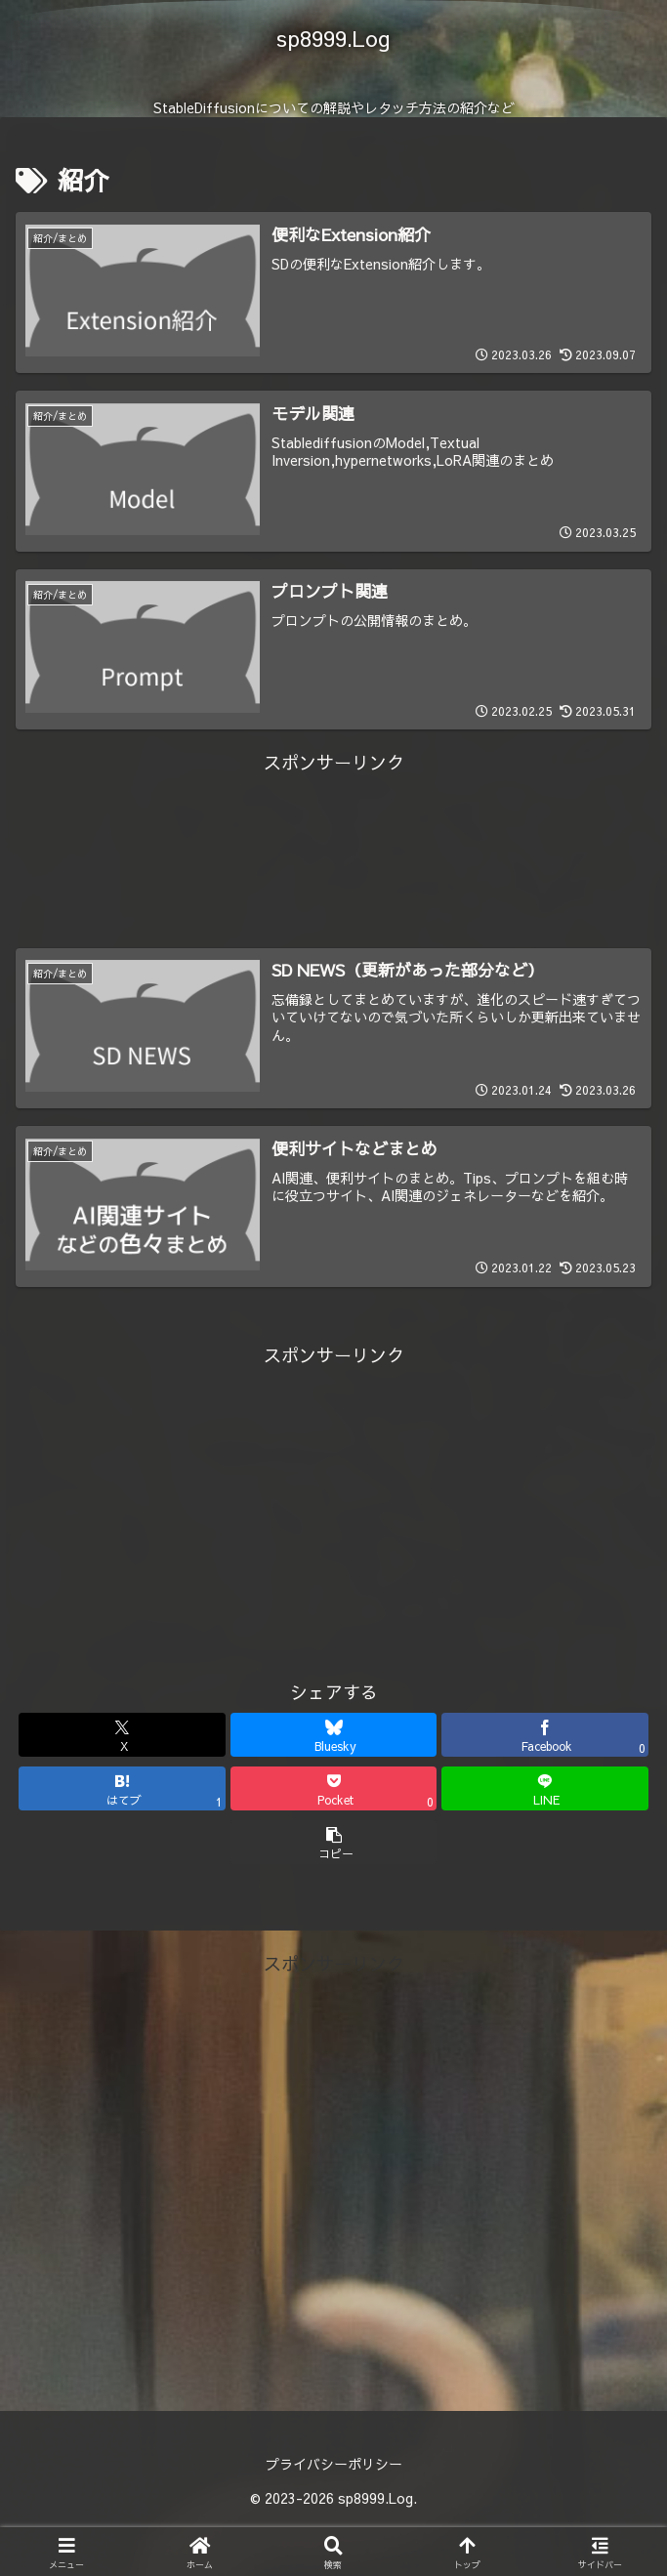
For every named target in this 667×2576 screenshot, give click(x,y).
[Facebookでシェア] (544, 1735)
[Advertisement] (333, 823)
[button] (334, 1842)
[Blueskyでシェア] (334, 1735)
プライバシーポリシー (334, 2463)
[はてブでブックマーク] (122, 1788)
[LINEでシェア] (544, 1788)
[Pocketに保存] (334, 1788)
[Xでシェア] (122, 1735)
